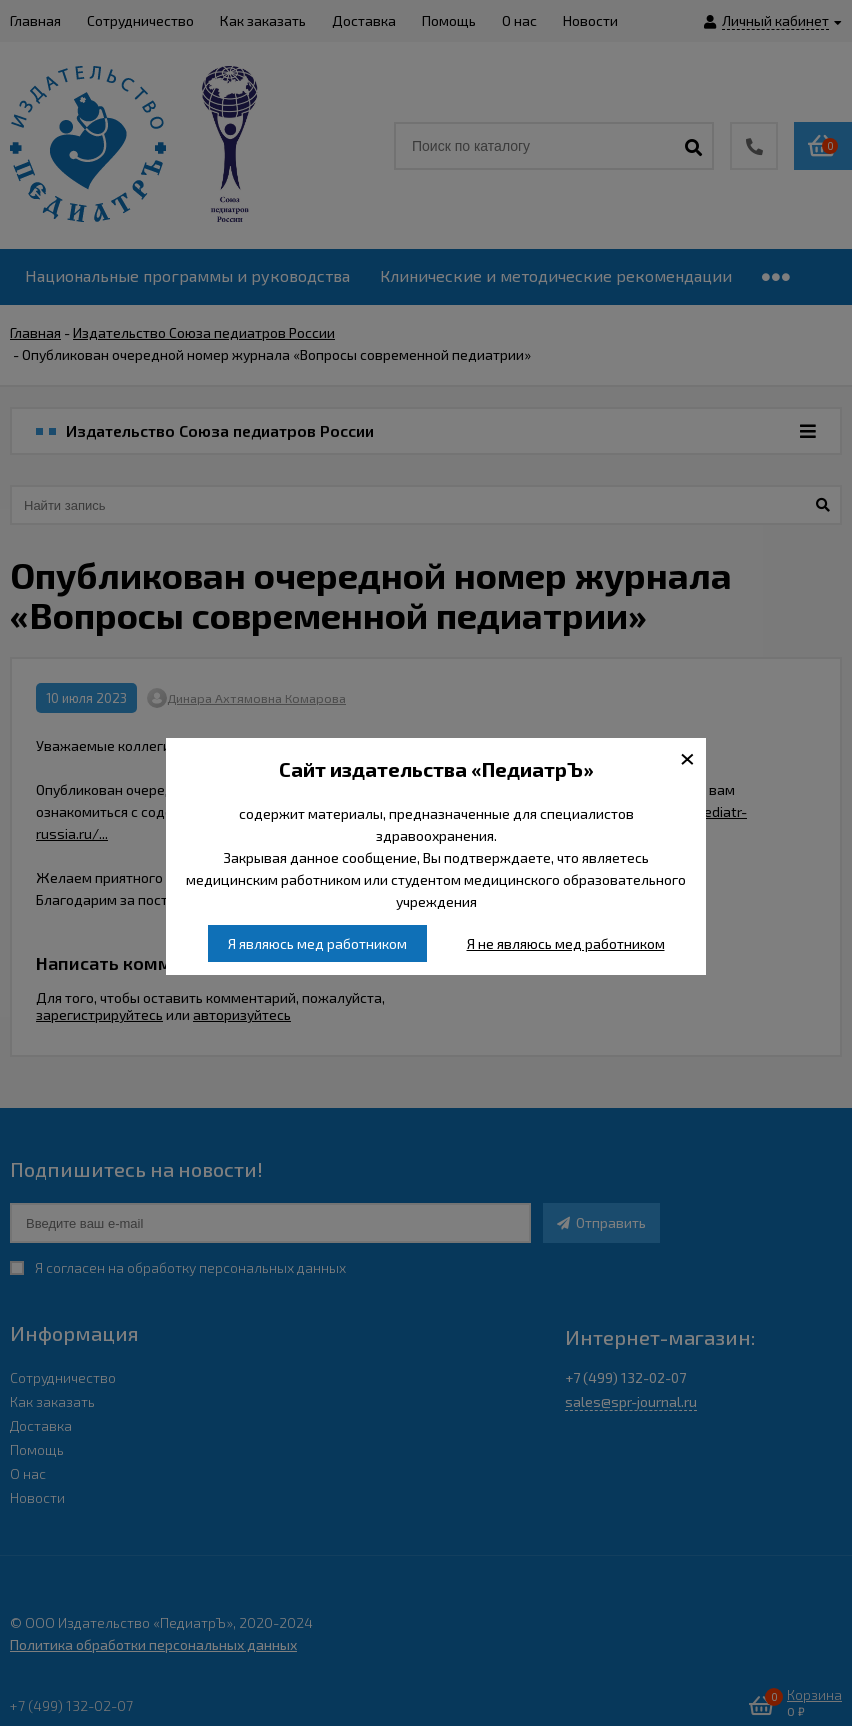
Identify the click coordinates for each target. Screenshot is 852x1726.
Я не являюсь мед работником (566, 943)
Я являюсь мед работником (317, 943)
